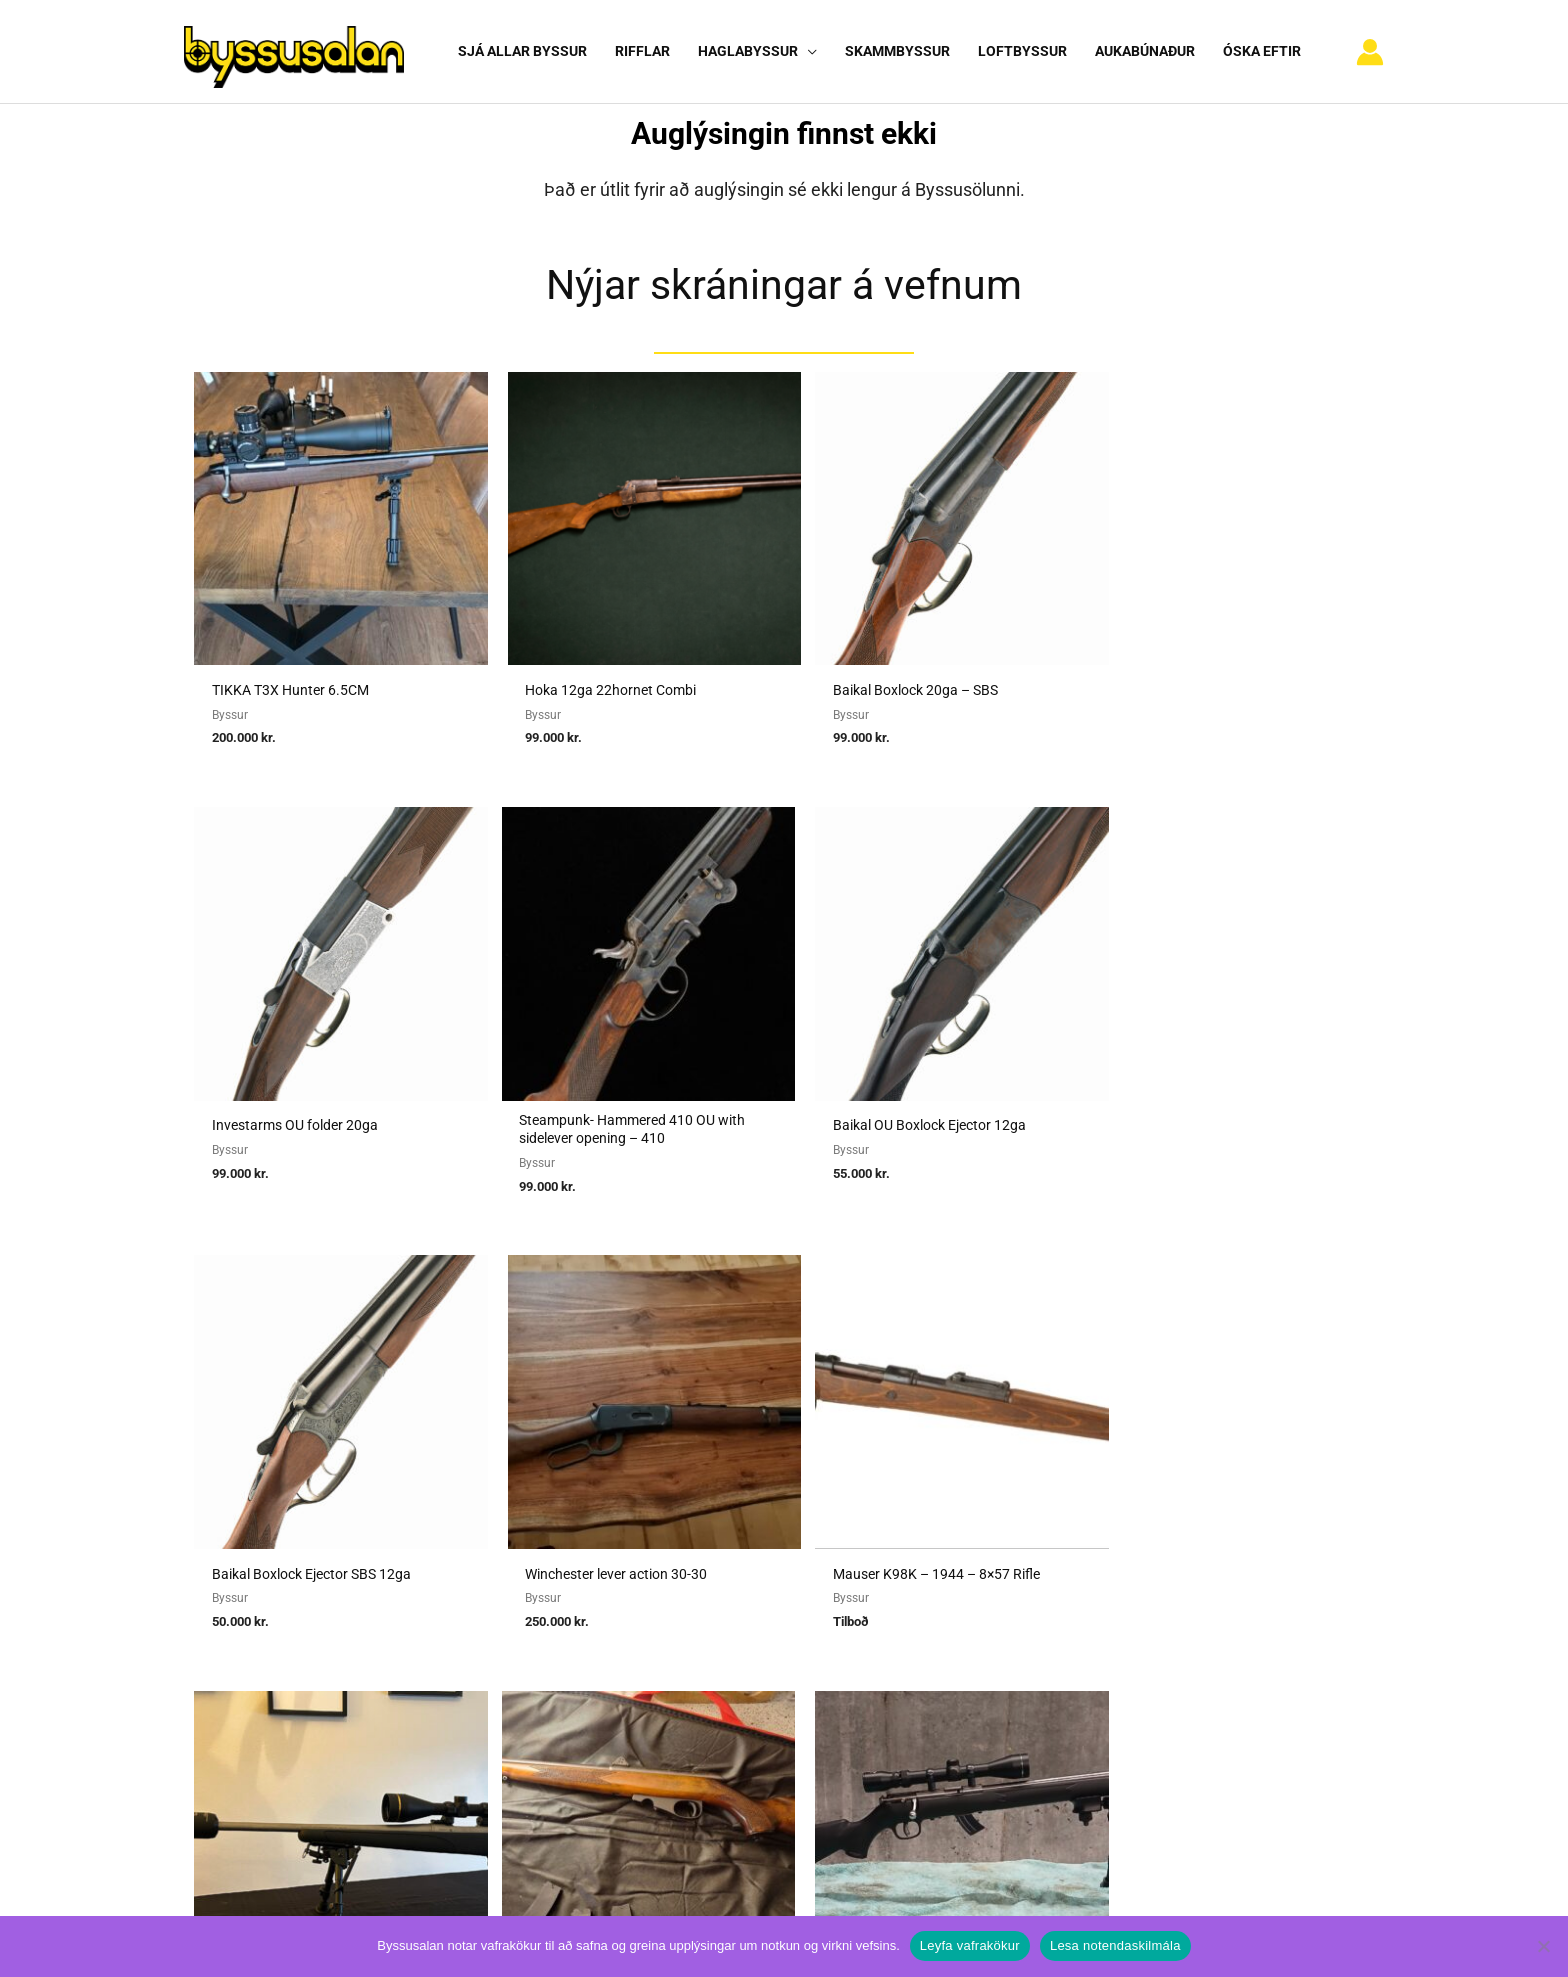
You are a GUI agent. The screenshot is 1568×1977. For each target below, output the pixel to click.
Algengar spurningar (1097, 1568)
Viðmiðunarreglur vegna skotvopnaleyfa (747, 1680)
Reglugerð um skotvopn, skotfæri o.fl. (741, 1624)
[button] (805, 51)
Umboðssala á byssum (691, 1596)
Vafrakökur (1068, 1624)
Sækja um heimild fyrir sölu (707, 1568)
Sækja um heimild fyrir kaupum (720, 1541)
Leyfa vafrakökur (970, 1945)
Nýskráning (1068, 1596)
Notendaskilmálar (1090, 1541)
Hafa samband (1079, 1652)
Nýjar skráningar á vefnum (784, 284)
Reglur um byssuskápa (690, 1652)
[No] (1543, 1946)
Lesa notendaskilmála (1115, 1945)
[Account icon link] (1370, 52)
